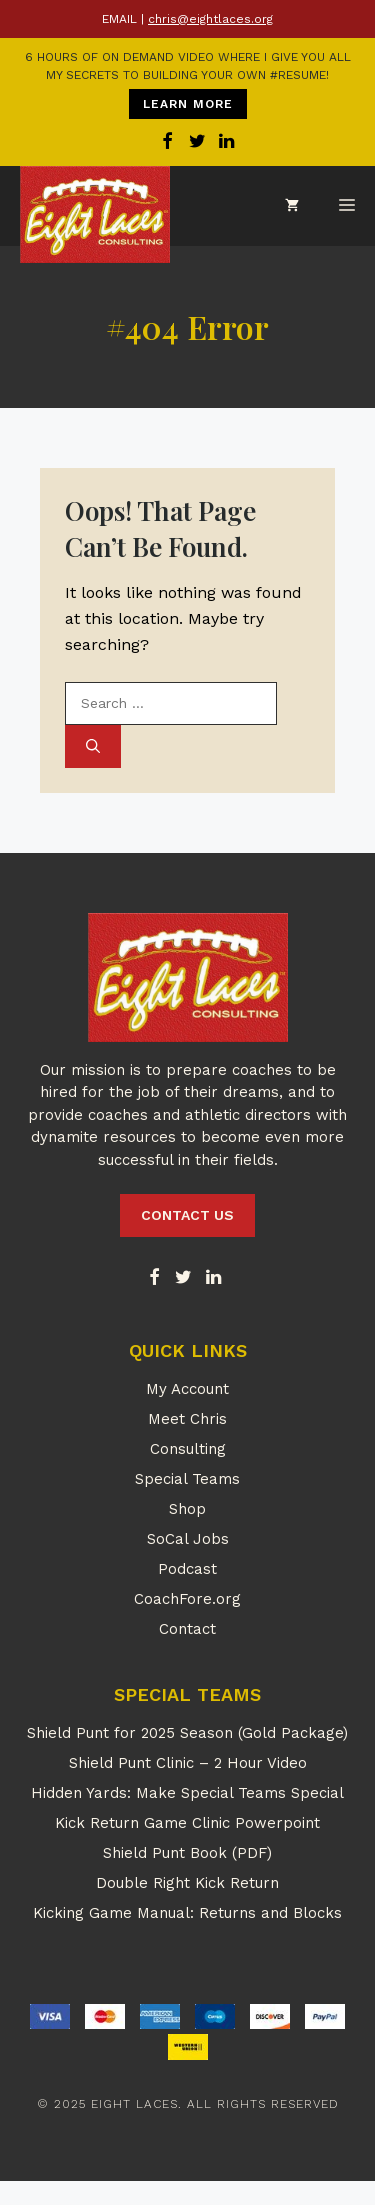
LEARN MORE (188, 104)
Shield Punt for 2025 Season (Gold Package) (187, 1733)
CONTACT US (187, 1215)
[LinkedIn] (213, 1278)
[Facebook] (154, 1278)
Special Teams (187, 1479)
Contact (187, 1629)
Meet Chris (187, 1419)
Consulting (188, 1449)
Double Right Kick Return (187, 1883)
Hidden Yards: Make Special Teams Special (187, 1793)
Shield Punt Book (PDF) (187, 1853)
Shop (187, 1509)
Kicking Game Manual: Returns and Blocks (187, 1913)
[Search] (93, 746)
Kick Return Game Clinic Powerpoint (187, 1823)
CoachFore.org (187, 1599)
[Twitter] (184, 1278)
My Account (187, 1389)
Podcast (187, 1569)
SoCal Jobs (188, 1539)
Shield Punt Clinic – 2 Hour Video (188, 1763)
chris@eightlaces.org (210, 19)
